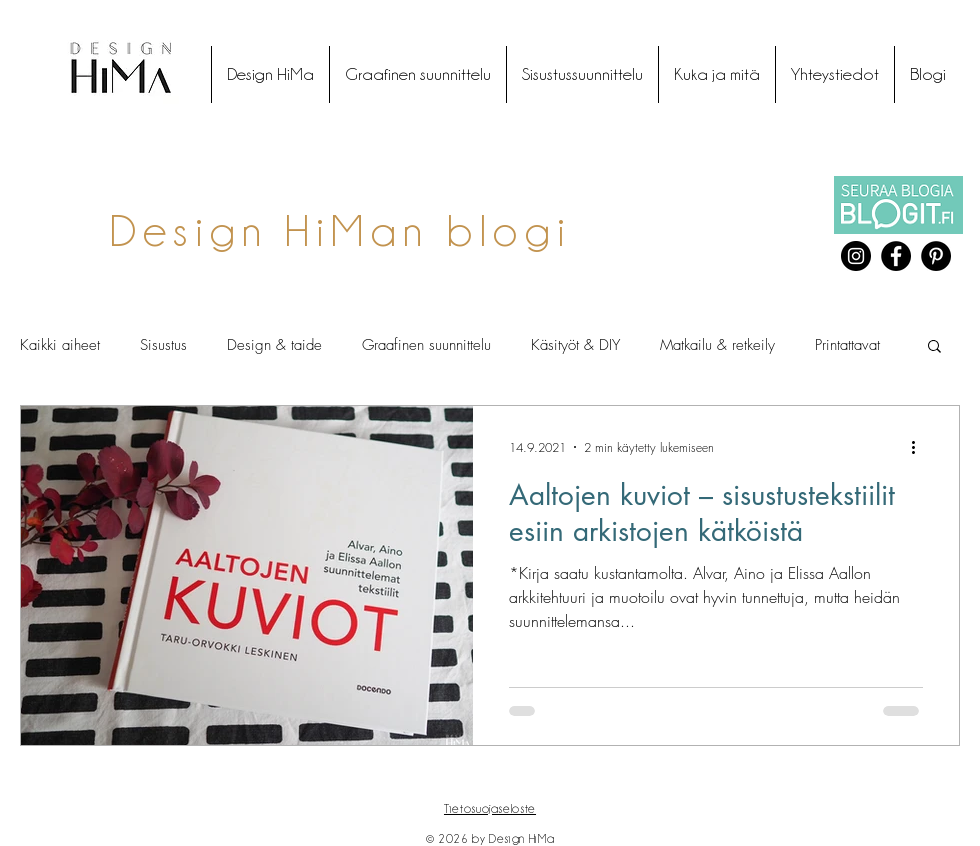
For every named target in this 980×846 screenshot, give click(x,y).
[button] (934, 347)
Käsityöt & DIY (575, 345)
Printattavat (847, 345)
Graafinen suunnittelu (426, 345)
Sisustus (163, 345)
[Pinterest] (936, 256)
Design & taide (274, 345)
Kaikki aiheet (60, 345)
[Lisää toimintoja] (920, 447)
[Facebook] (896, 256)
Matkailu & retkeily (717, 345)
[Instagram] (856, 256)
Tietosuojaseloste (490, 808)
